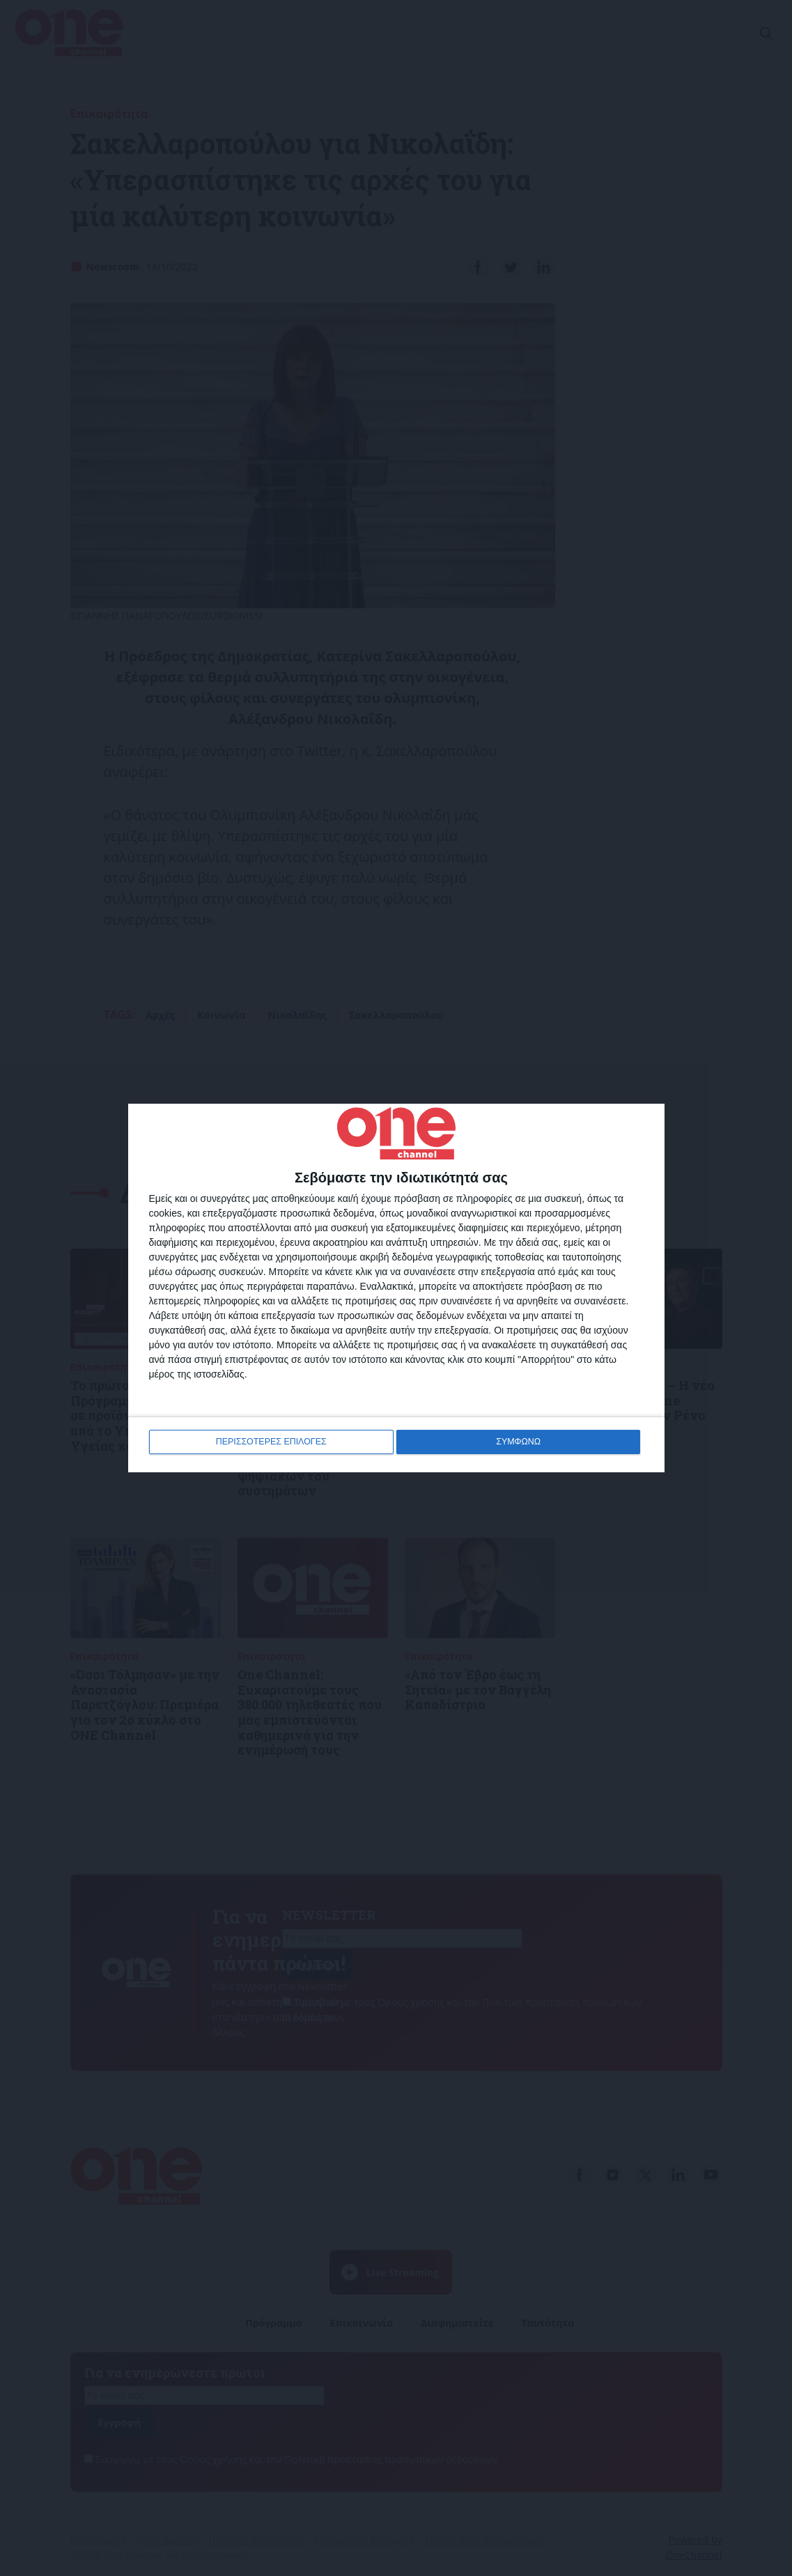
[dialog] (396, 1288)
